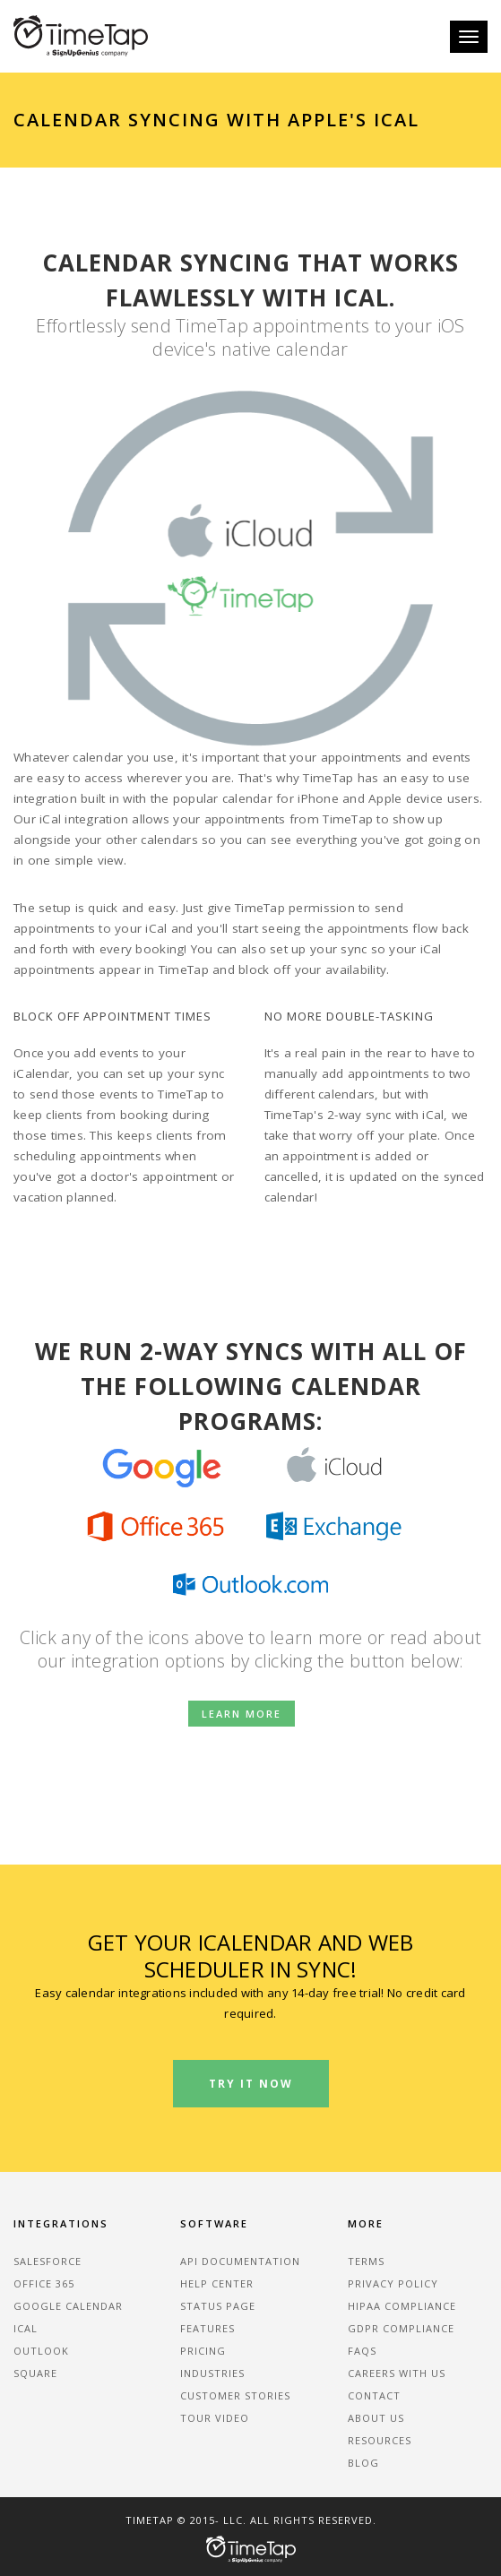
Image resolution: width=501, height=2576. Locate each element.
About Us (376, 2418)
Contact (374, 2395)
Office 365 (43, 2283)
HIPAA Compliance (402, 2306)
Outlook (41, 2350)
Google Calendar (68, 2306)
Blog (363, 2462)
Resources (379, 2440)
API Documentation (240, 2261)
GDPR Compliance (401, 2328)
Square (35, 2373)
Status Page (217, 2306)
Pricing (203, 2350)
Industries (212, 2373)
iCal (25, 2328)
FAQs (362, 2350)
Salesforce (47, 2261)
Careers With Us (396, 2373)
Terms (366, 2261)
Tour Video (214, 2418)
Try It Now (251, 2083)
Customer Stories (235, 2395)
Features (207, 2328)
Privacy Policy (393, 2283)
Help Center (217, 2283)
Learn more (241, 1713)
